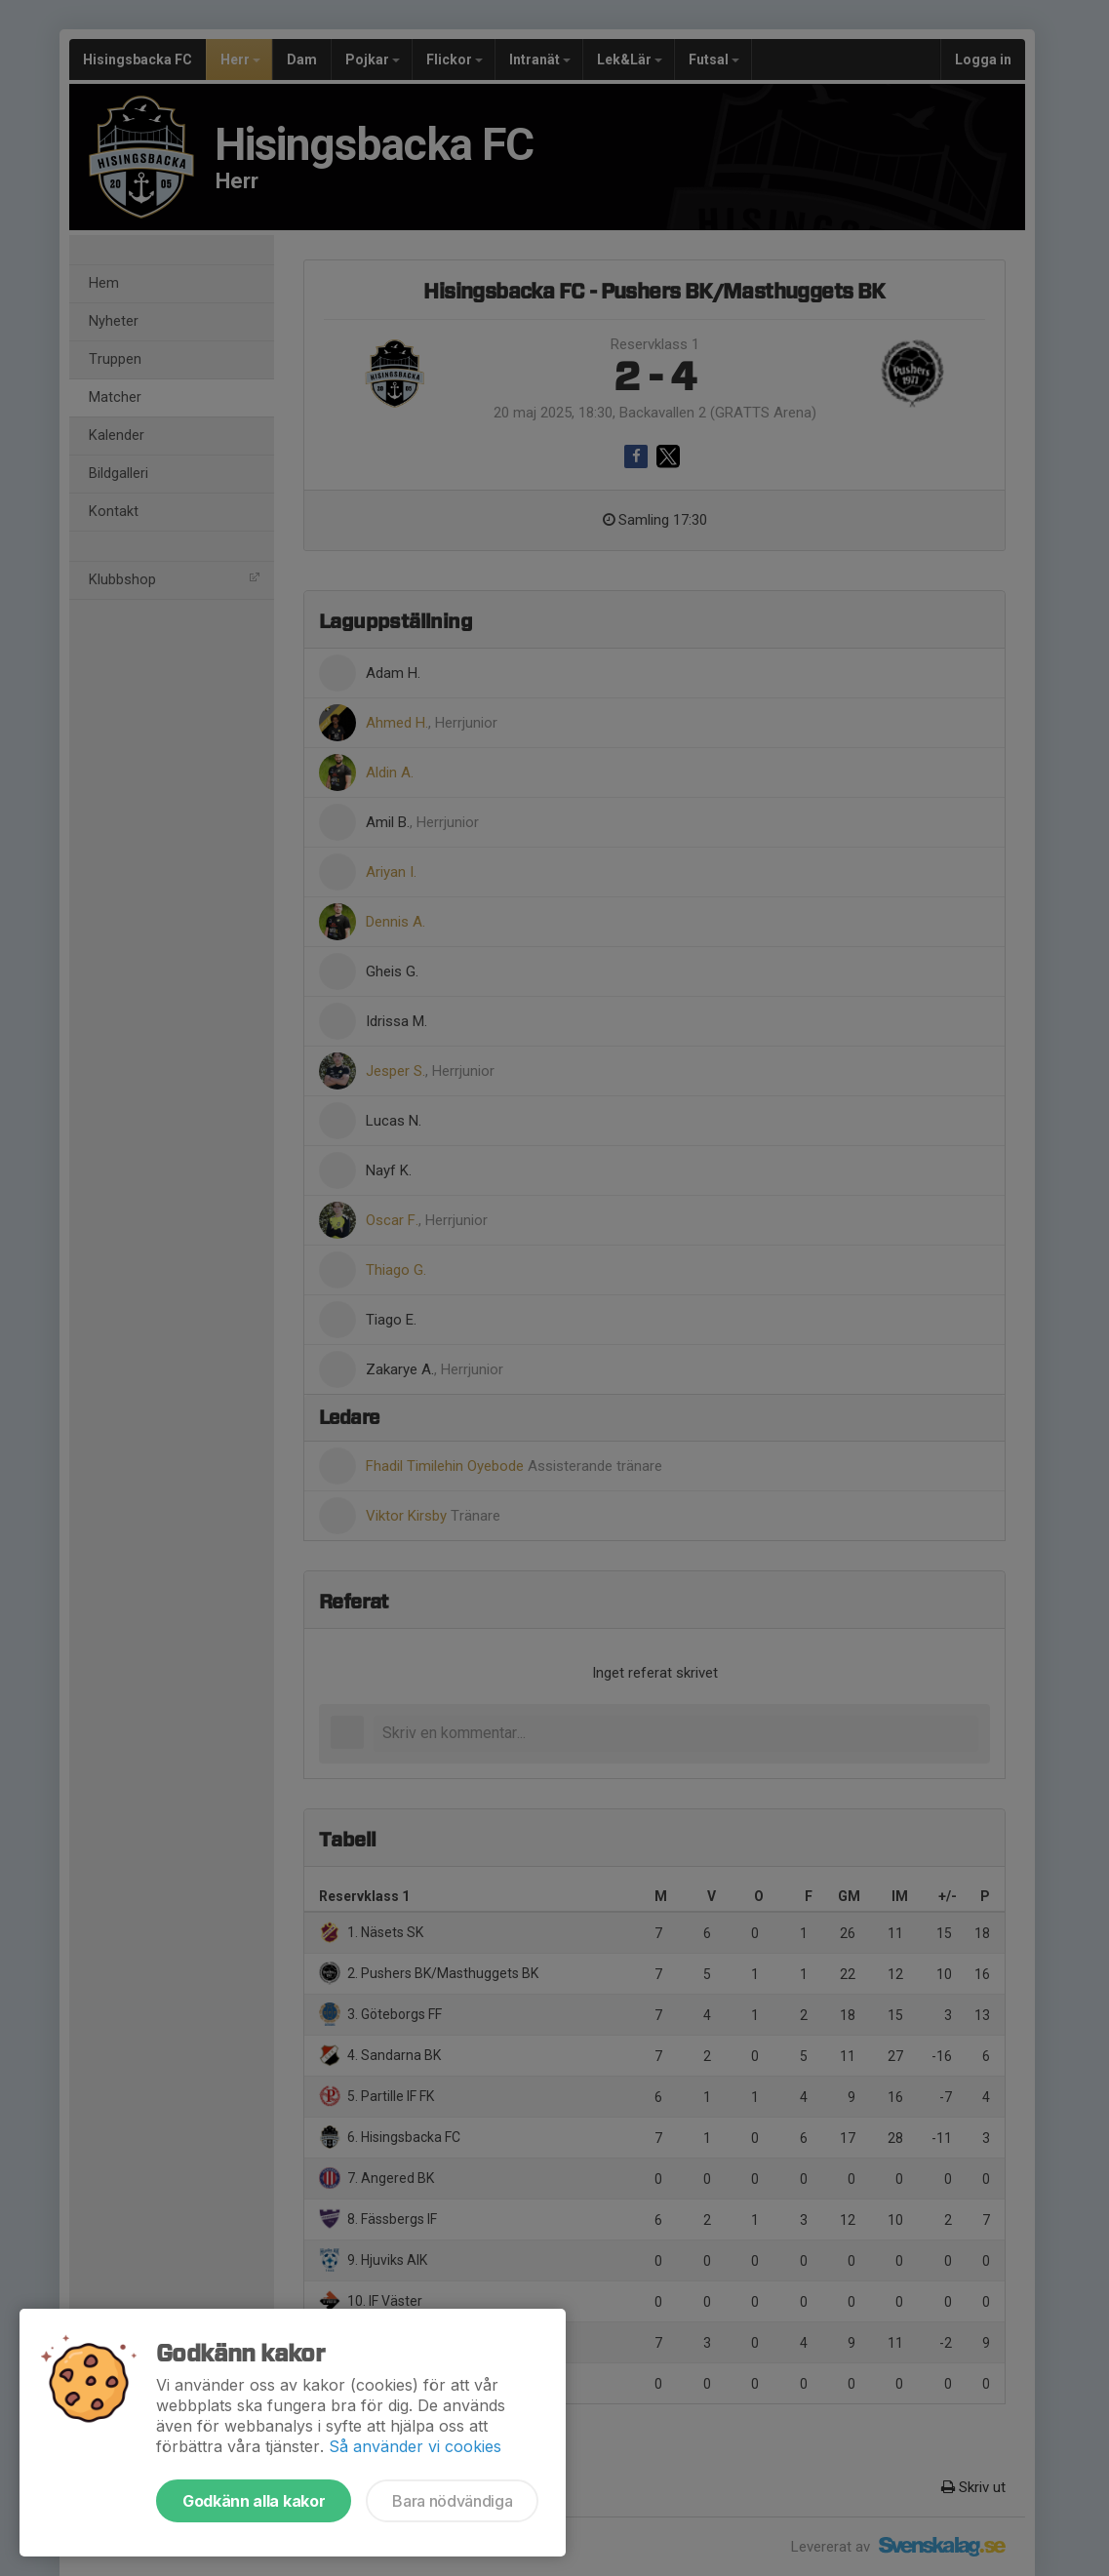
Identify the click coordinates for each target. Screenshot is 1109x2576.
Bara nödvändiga (452, 2501)
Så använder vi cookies (415, 2446)
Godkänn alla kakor (253, 2501)
